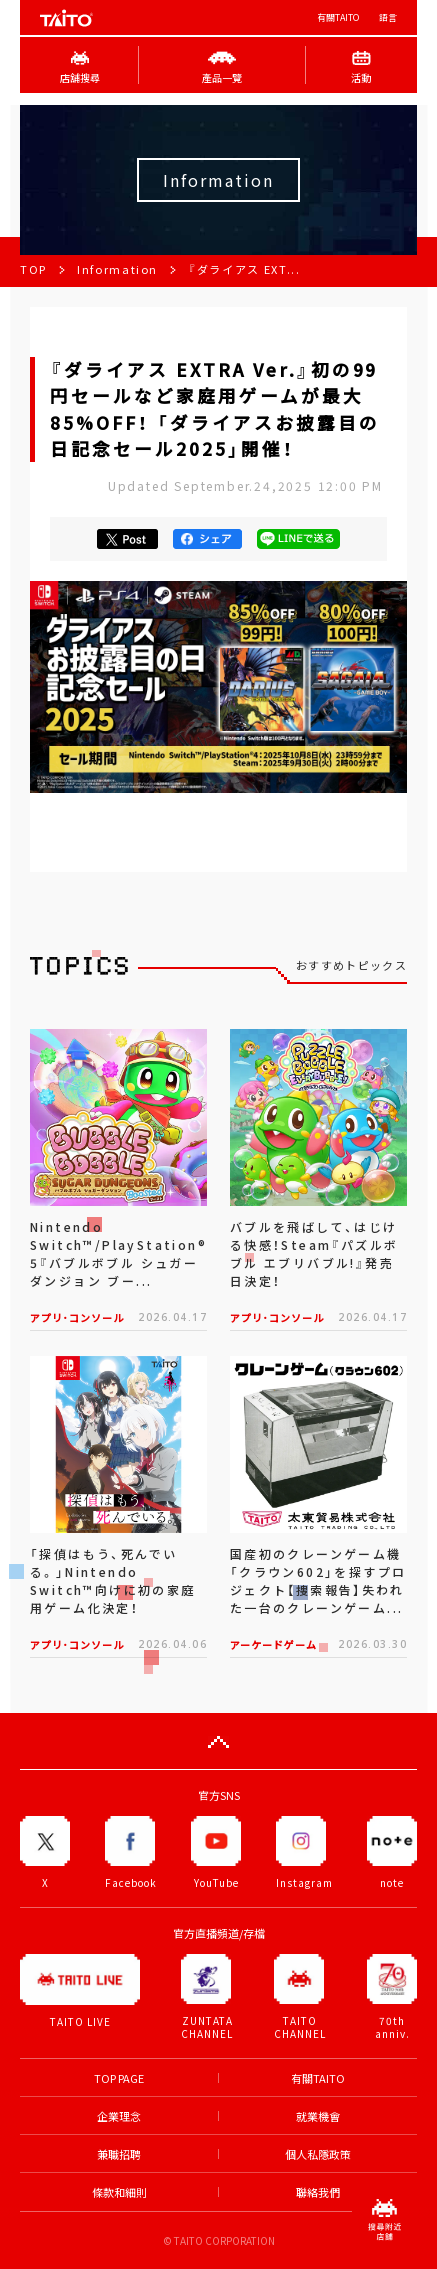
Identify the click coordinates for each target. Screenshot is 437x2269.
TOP (33, 269)
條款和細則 (119, 2192)
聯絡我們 (318, 2192)
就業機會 (318, 2116)
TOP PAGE (119, 2078)
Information (117, 269)
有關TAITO (338, 17)
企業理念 (119, 2116)
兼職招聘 (119, 2154)
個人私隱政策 (318, 2154)
